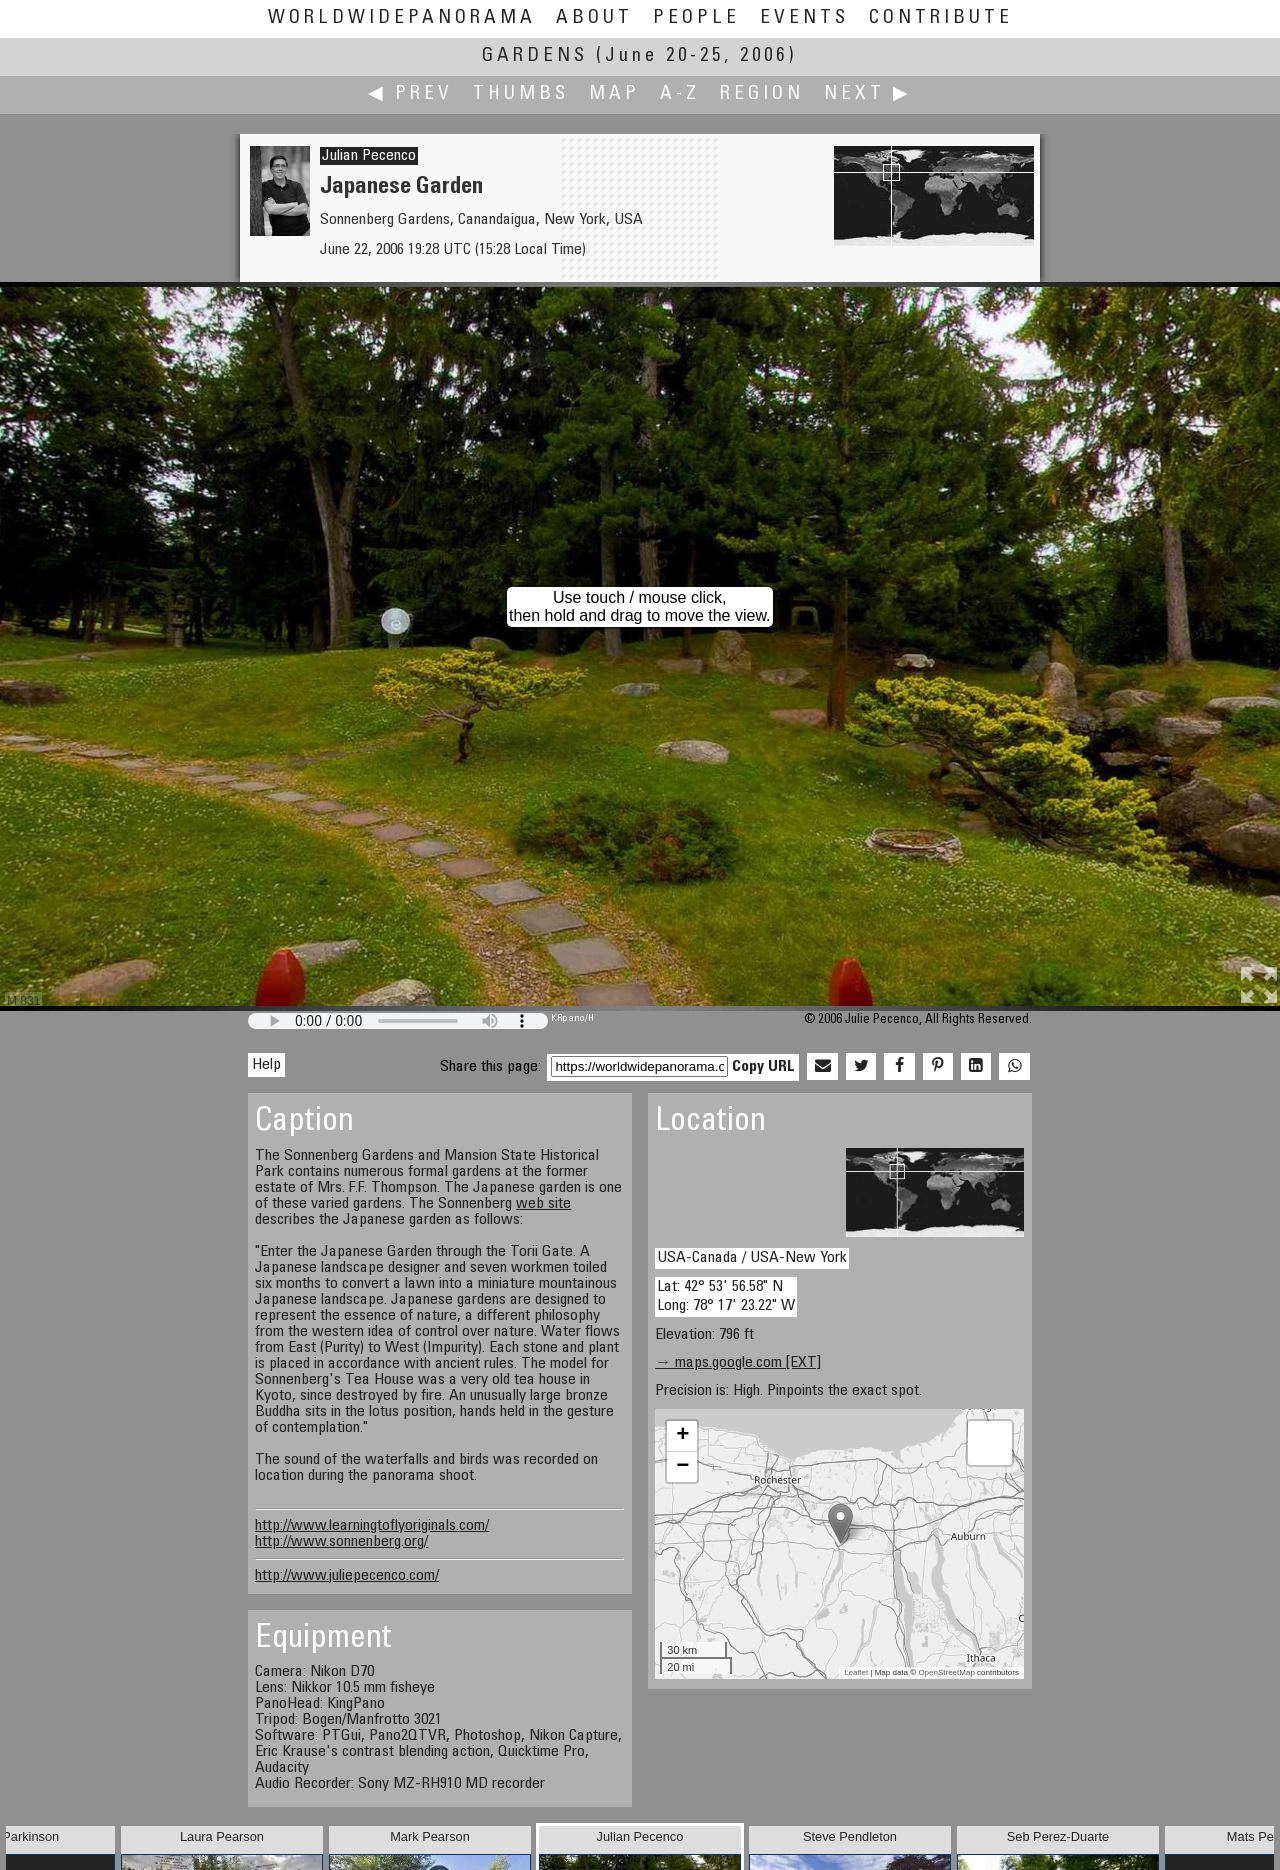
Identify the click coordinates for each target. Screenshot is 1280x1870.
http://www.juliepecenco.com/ (347, 1576)
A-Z (680, 94)
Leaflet (856, 1672)
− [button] (682, 1467)
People (696, 18)
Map (614, 94)
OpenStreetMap (946, 1672)
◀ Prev (410, 94)
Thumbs (521, 94)
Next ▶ (868, 94)
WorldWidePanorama (402, 18)
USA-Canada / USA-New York (752, 1258)
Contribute (941, 18)
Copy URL (763, 1067)
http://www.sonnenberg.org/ (341, 1542)
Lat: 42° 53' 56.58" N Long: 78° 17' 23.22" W (726, 1296)
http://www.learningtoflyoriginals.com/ (372, 1526)
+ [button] (682, 1436)
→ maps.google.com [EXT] (738, 1363)
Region (762, 94)
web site (543, 1204)
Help (266, 1065)
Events (804, 18)
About (594, 18)
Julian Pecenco (369, 156)
